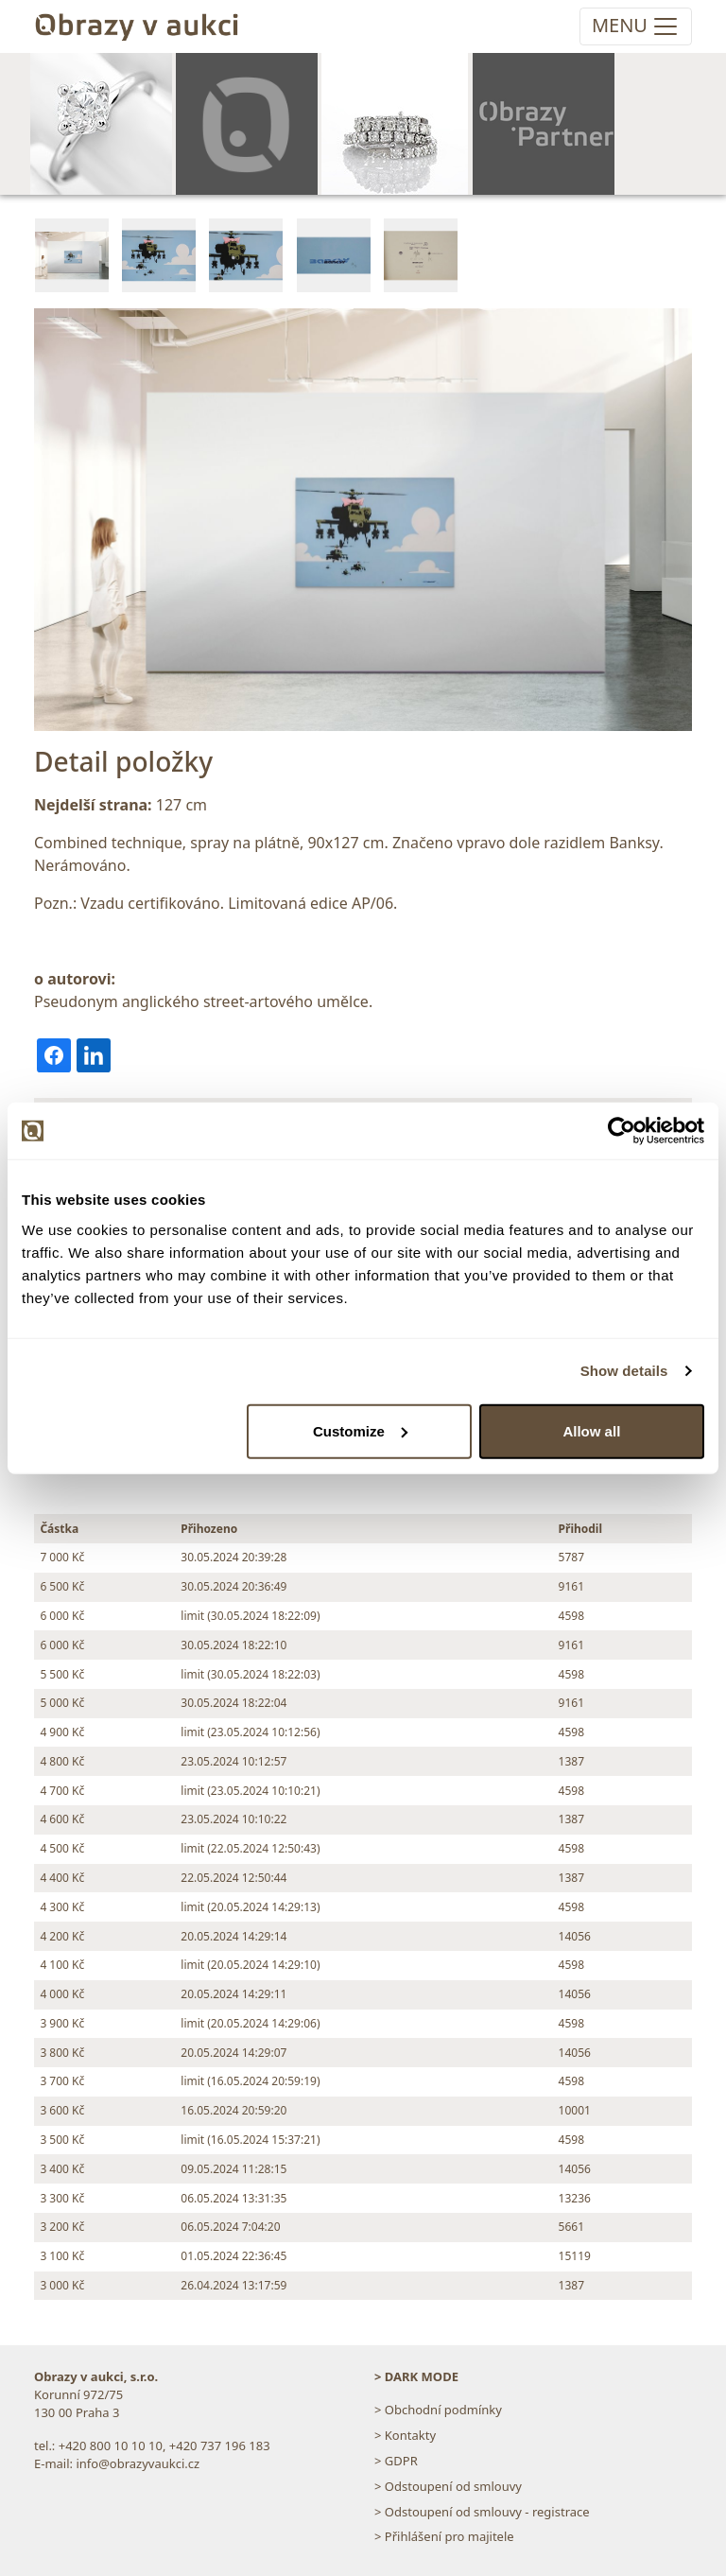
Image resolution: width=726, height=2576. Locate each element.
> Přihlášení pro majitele (444, 2536)
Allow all (591, 1430)
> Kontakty (405, 2435)
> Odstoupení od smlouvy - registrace (482, 2511)
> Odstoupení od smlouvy (448, 2486)
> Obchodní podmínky (438, 2409)
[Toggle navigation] (635, 26)
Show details (624, 1371)
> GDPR (396, 2460)
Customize (360, 1430)
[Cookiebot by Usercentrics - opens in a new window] (621, 1131)
